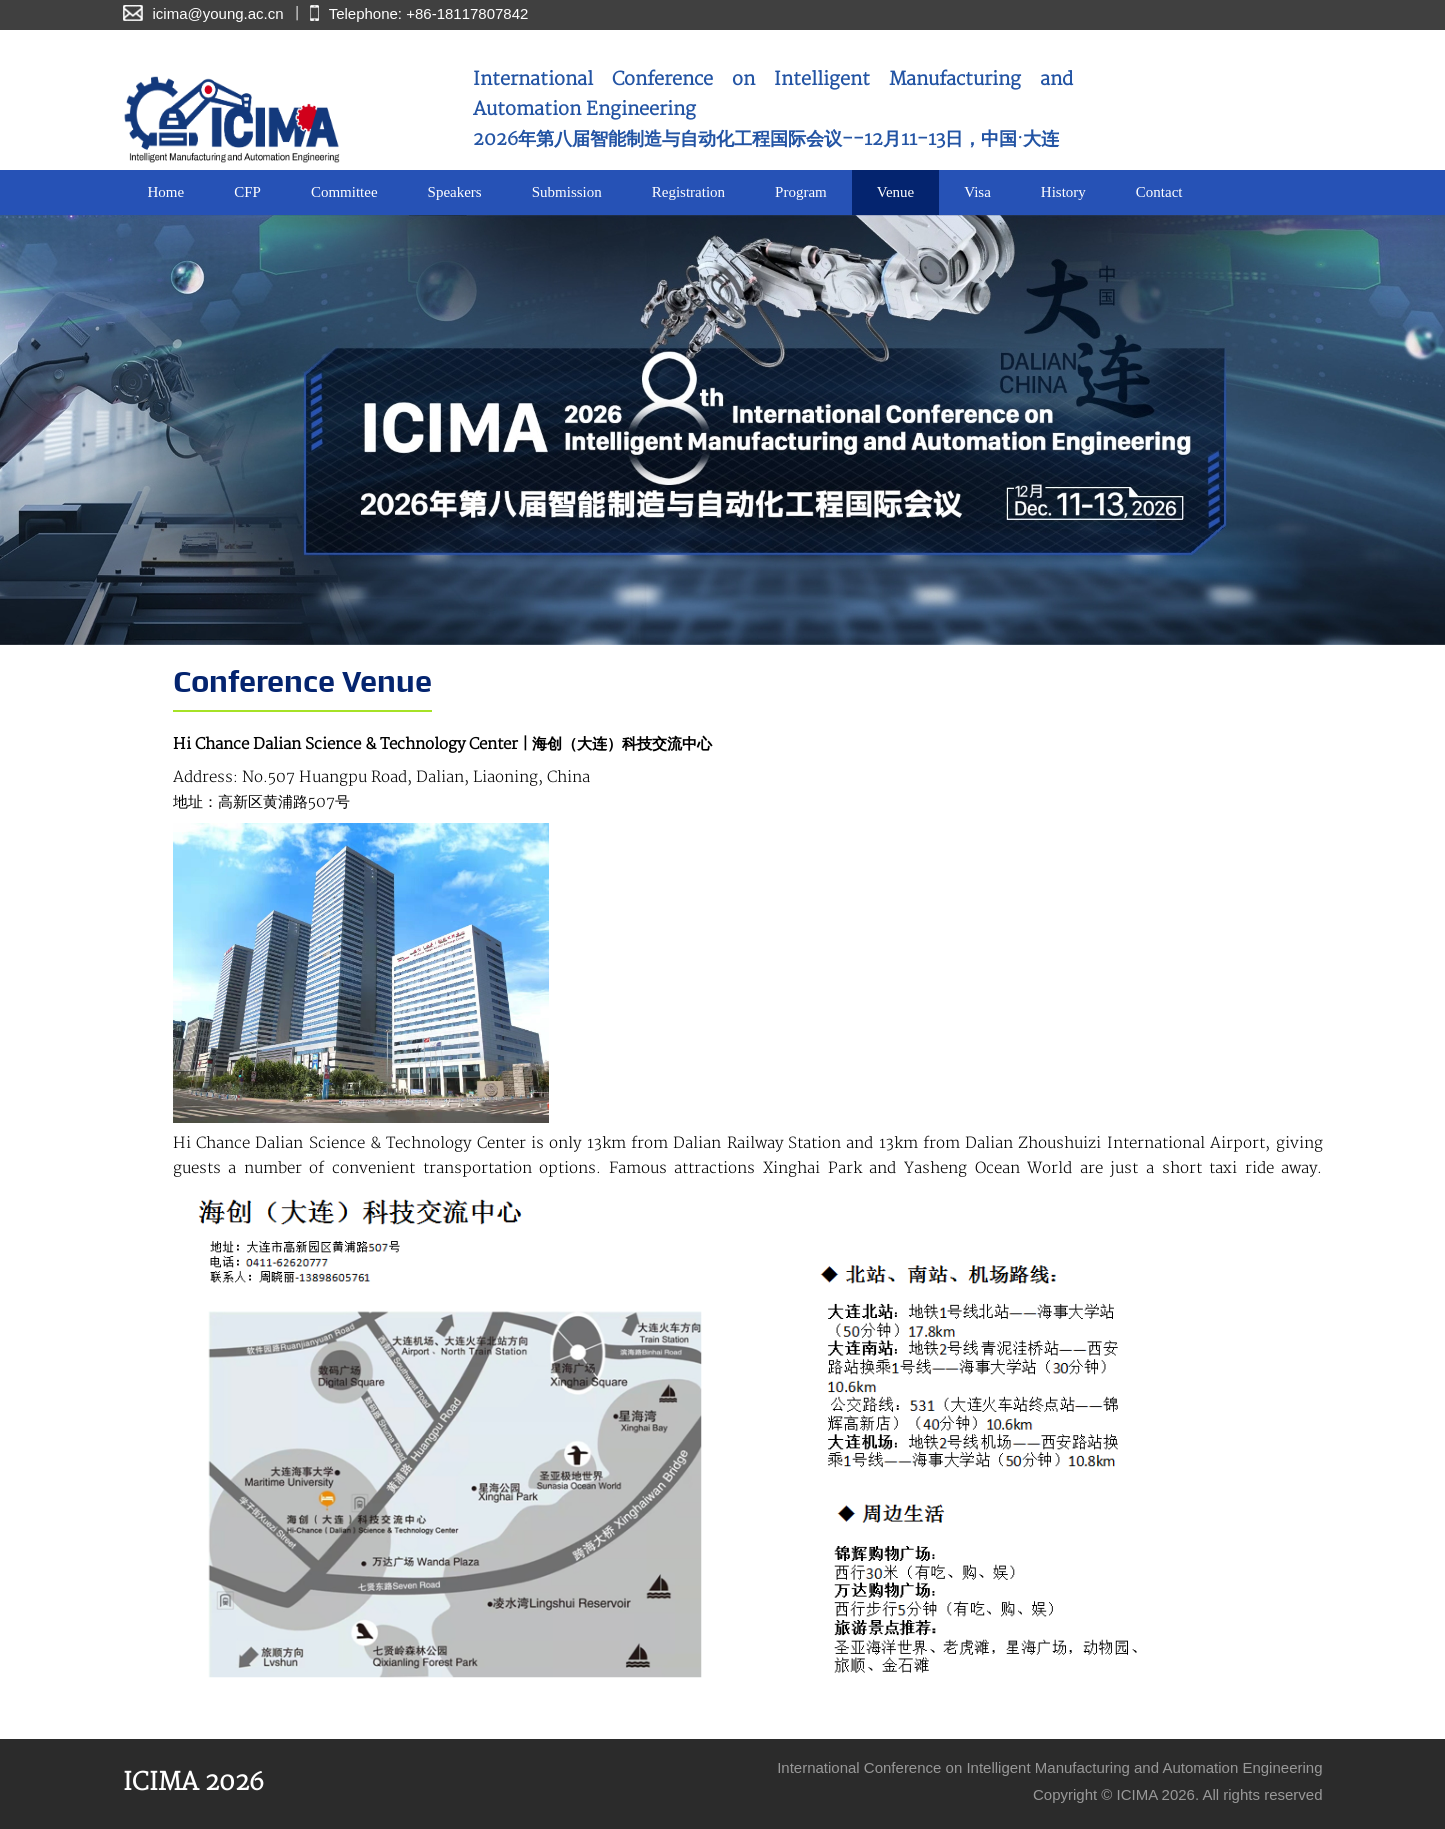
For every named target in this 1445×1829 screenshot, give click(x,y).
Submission (567, 192)
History (1063, 192)
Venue (896, 192)
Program (801, 192)
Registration (688, 192)
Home (166, 192)
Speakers (455, 192)
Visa (977, 192)
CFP (247, 192)
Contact (1159, 192)
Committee (344, 192)
